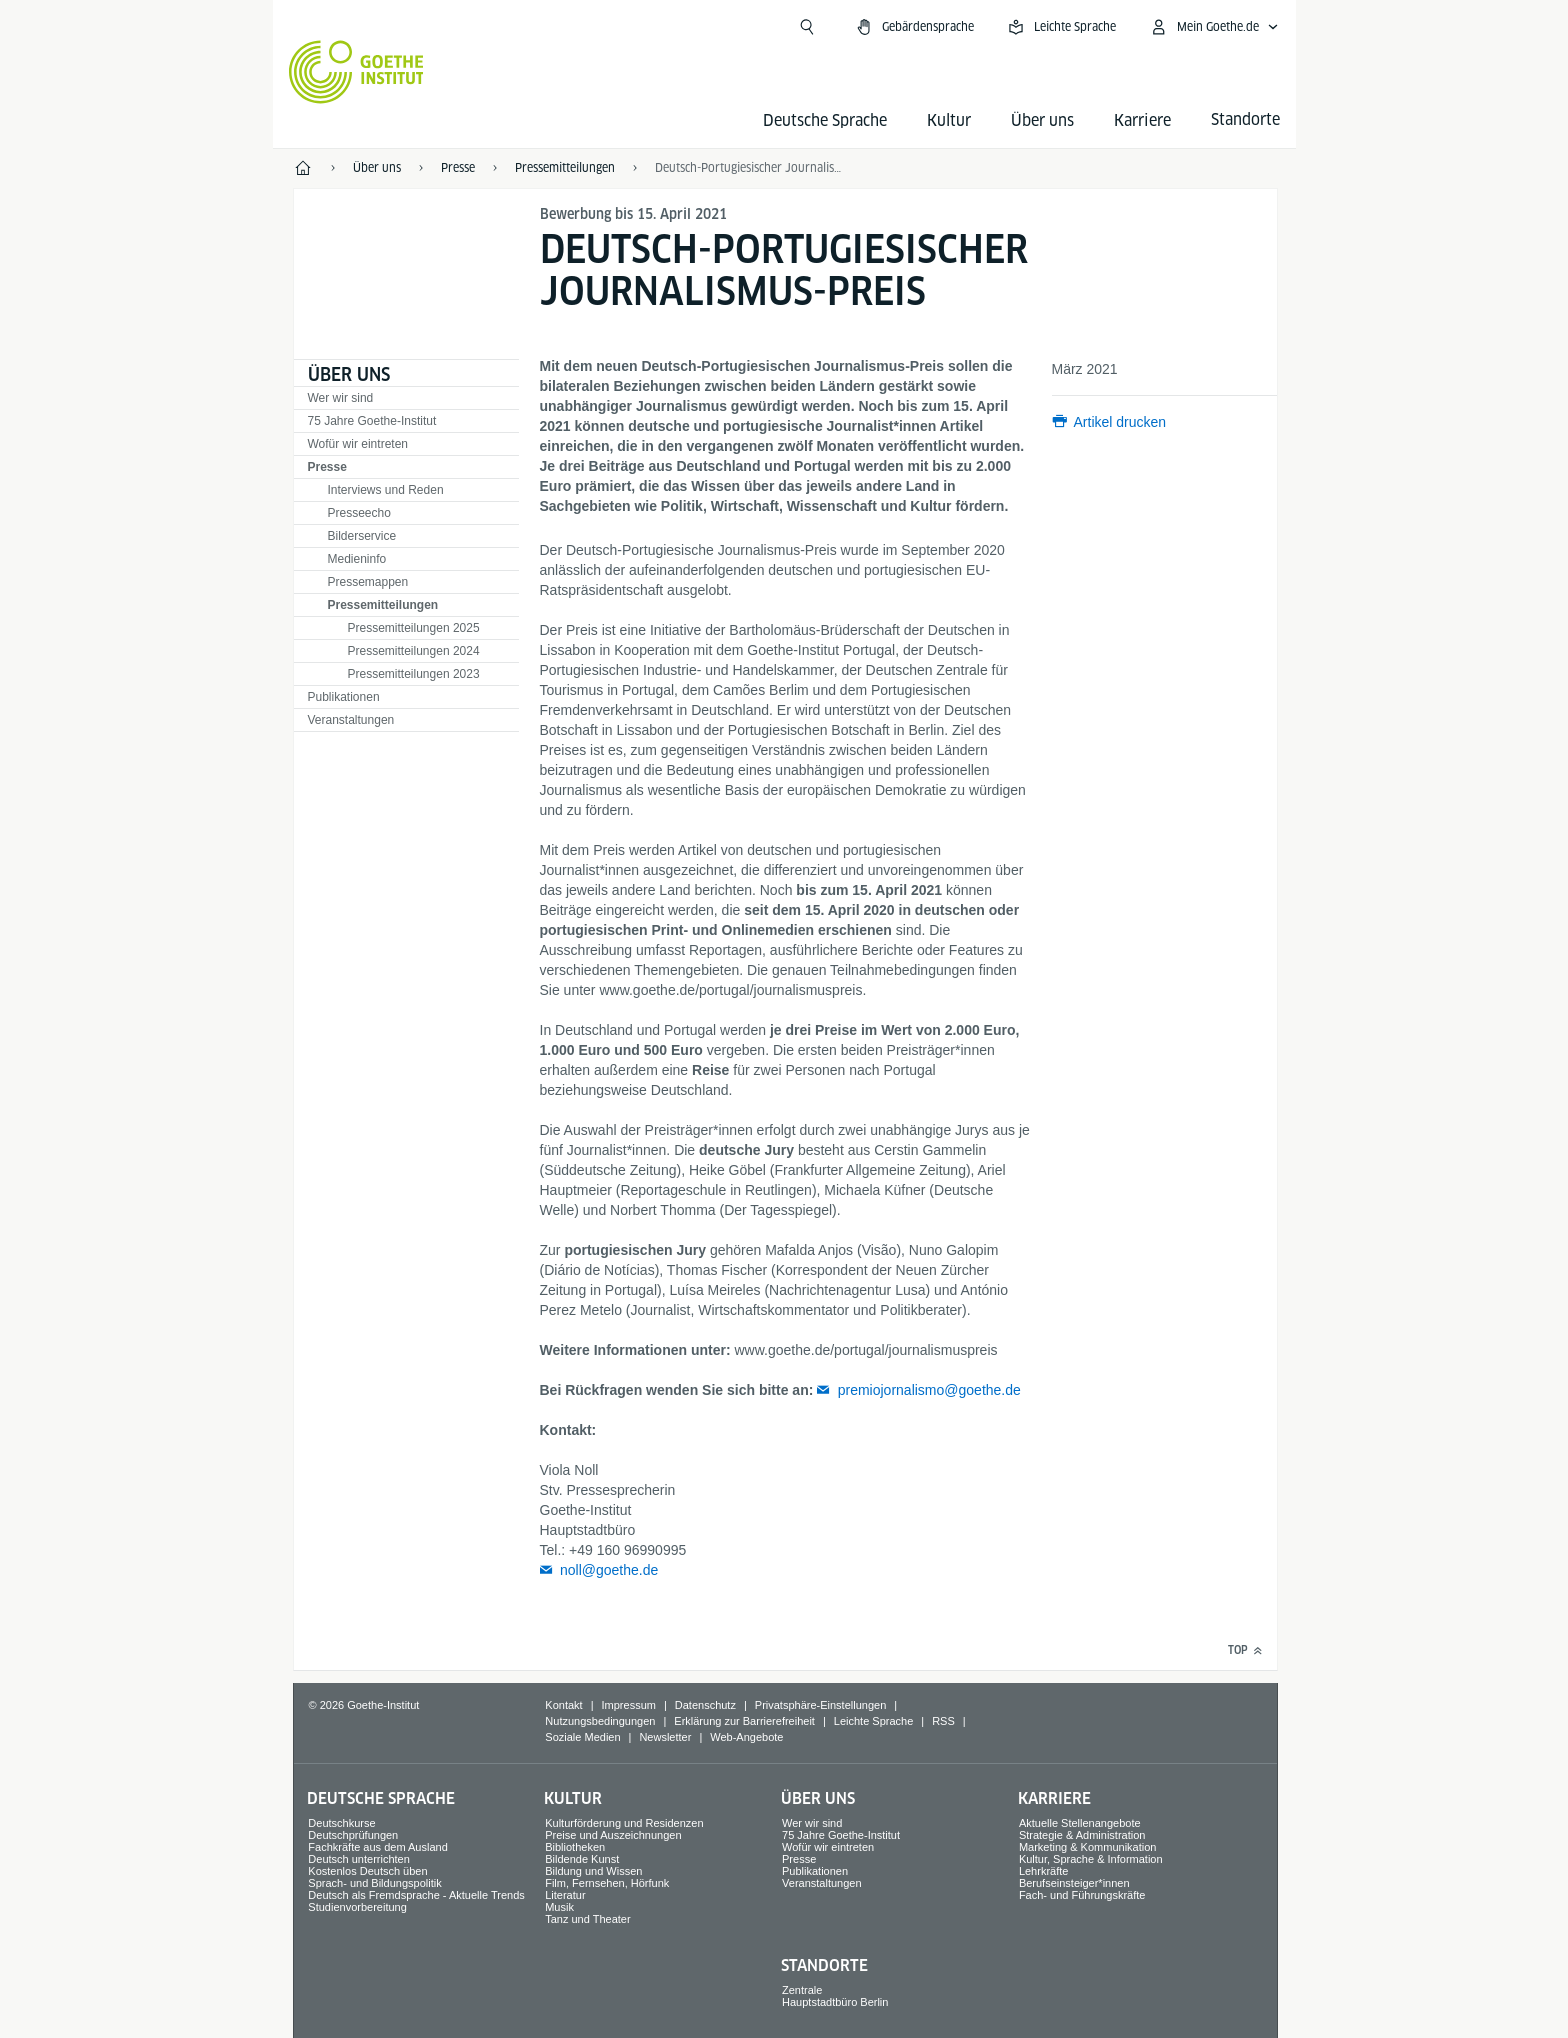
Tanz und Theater (587, 1919)
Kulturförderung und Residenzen (624, 1823)
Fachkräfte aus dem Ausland (377, 1847)
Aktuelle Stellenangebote (1080, 1823)
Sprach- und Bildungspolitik (374, 1883)
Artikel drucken (1120, 422)
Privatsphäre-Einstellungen (820, 1705)
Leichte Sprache (874, 1721)
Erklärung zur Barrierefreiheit (744, 1721)
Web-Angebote (746, 1737)
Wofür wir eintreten (358, 444)
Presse (327, 467)
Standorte (824, 1965)
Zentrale (802, 1990)
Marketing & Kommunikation (1088, 1847)
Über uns (1042, 120)
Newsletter (665, 1737)
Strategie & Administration (1082, 1835)
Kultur (949, 120)
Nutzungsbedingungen (600, 1721)
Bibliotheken (575, 1847)
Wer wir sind (341, 398)
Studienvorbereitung (357, 1907)
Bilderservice (362, 536)
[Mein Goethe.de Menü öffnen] (1214, 27)
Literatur (565, 1895)
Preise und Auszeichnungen (613, 1835)
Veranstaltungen (351, 720)
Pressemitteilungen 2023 (414, 674)
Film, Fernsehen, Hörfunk (607, 1883)
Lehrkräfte (1044, 1871)
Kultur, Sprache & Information (1091, 1859)
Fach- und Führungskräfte (1082, 1895)
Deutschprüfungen (353, 1835)
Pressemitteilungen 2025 (414, 628)
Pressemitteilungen (383, 605)
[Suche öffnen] (807, 27)
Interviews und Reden (386, 490)
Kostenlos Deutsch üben (367, 1871)
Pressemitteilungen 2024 (414, 651)
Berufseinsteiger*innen (1074, 1883)
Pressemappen (368, 582)
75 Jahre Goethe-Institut (372, 421)
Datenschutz (705, 1705)
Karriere (1142, 120)
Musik (559, 1907)
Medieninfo (357, 559)
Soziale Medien (582, 1737)
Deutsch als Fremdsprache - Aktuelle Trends (416, 1895)
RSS (943, 1721)
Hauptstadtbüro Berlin (835, 2002)
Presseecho (359, 513)
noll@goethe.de (609, 1570)
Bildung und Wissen (593, 1871)
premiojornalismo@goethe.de (929, 1390)
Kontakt (563, 1705)
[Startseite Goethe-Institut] (356, 72)
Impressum (629, 1705)
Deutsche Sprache (825, 120)
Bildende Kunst (582, 1859)
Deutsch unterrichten (359, 1859)
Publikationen (344, 697)
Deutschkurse (341, 1823)
